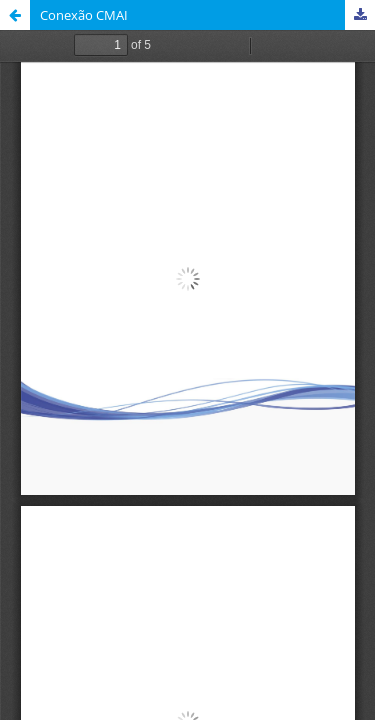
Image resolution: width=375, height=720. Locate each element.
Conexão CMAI (84, 15)
